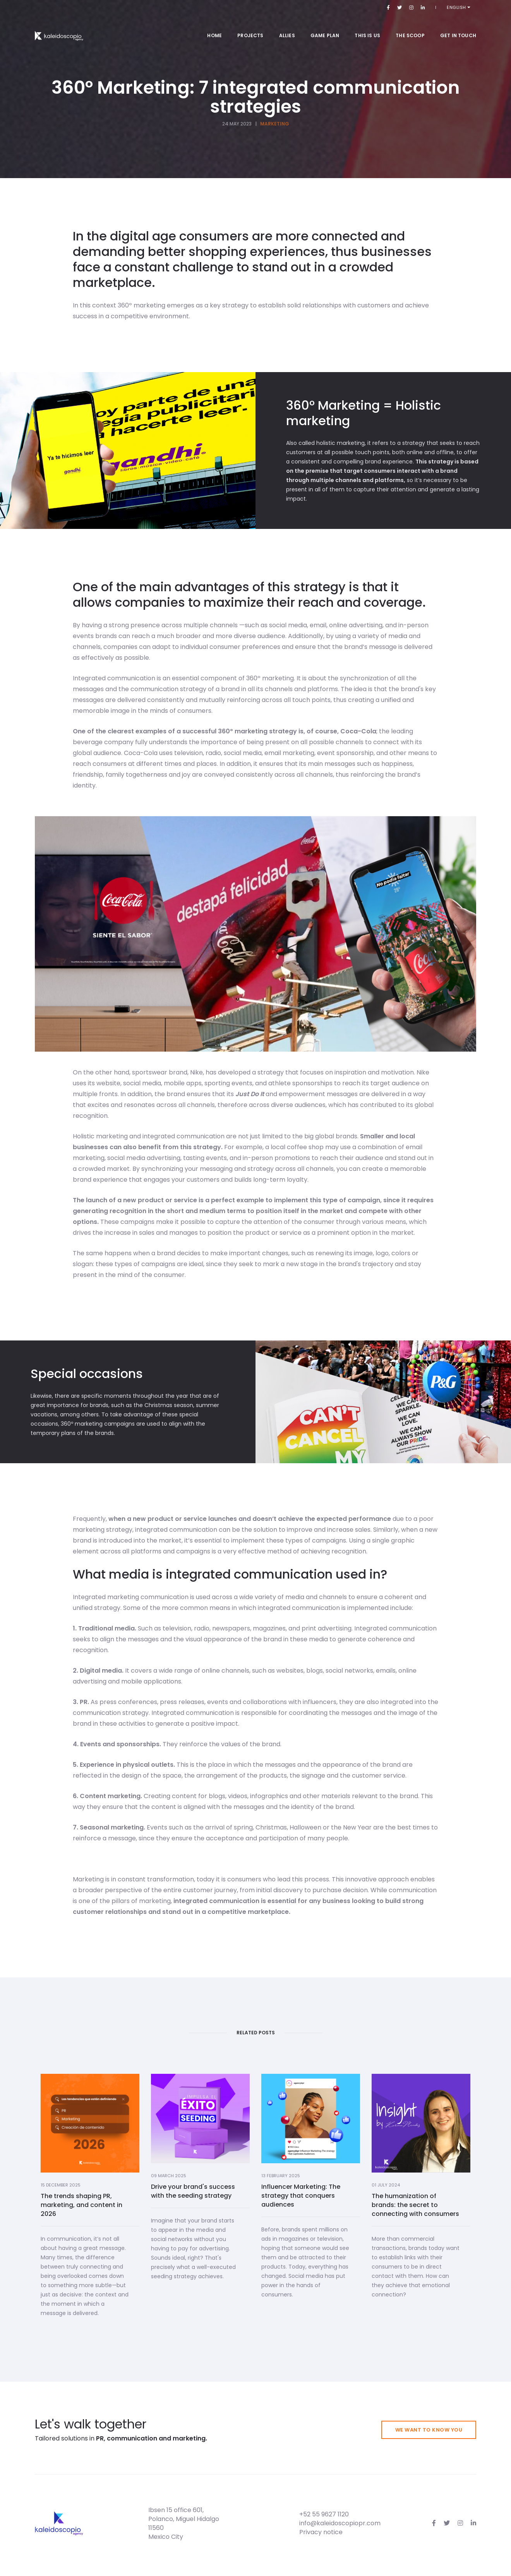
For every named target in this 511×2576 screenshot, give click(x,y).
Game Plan (325, 27)
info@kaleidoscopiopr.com (340, 2523)
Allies (287, 27)
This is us (367, 27)
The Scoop (410, 27)
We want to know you (429, 2430)
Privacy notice (321, 2532)
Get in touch (458, 27)
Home (214, 27)
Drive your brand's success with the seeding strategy (193, 2376)
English (463, 7)
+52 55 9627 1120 (324, 2514)
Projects (250, 27)
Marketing (274, 123)
